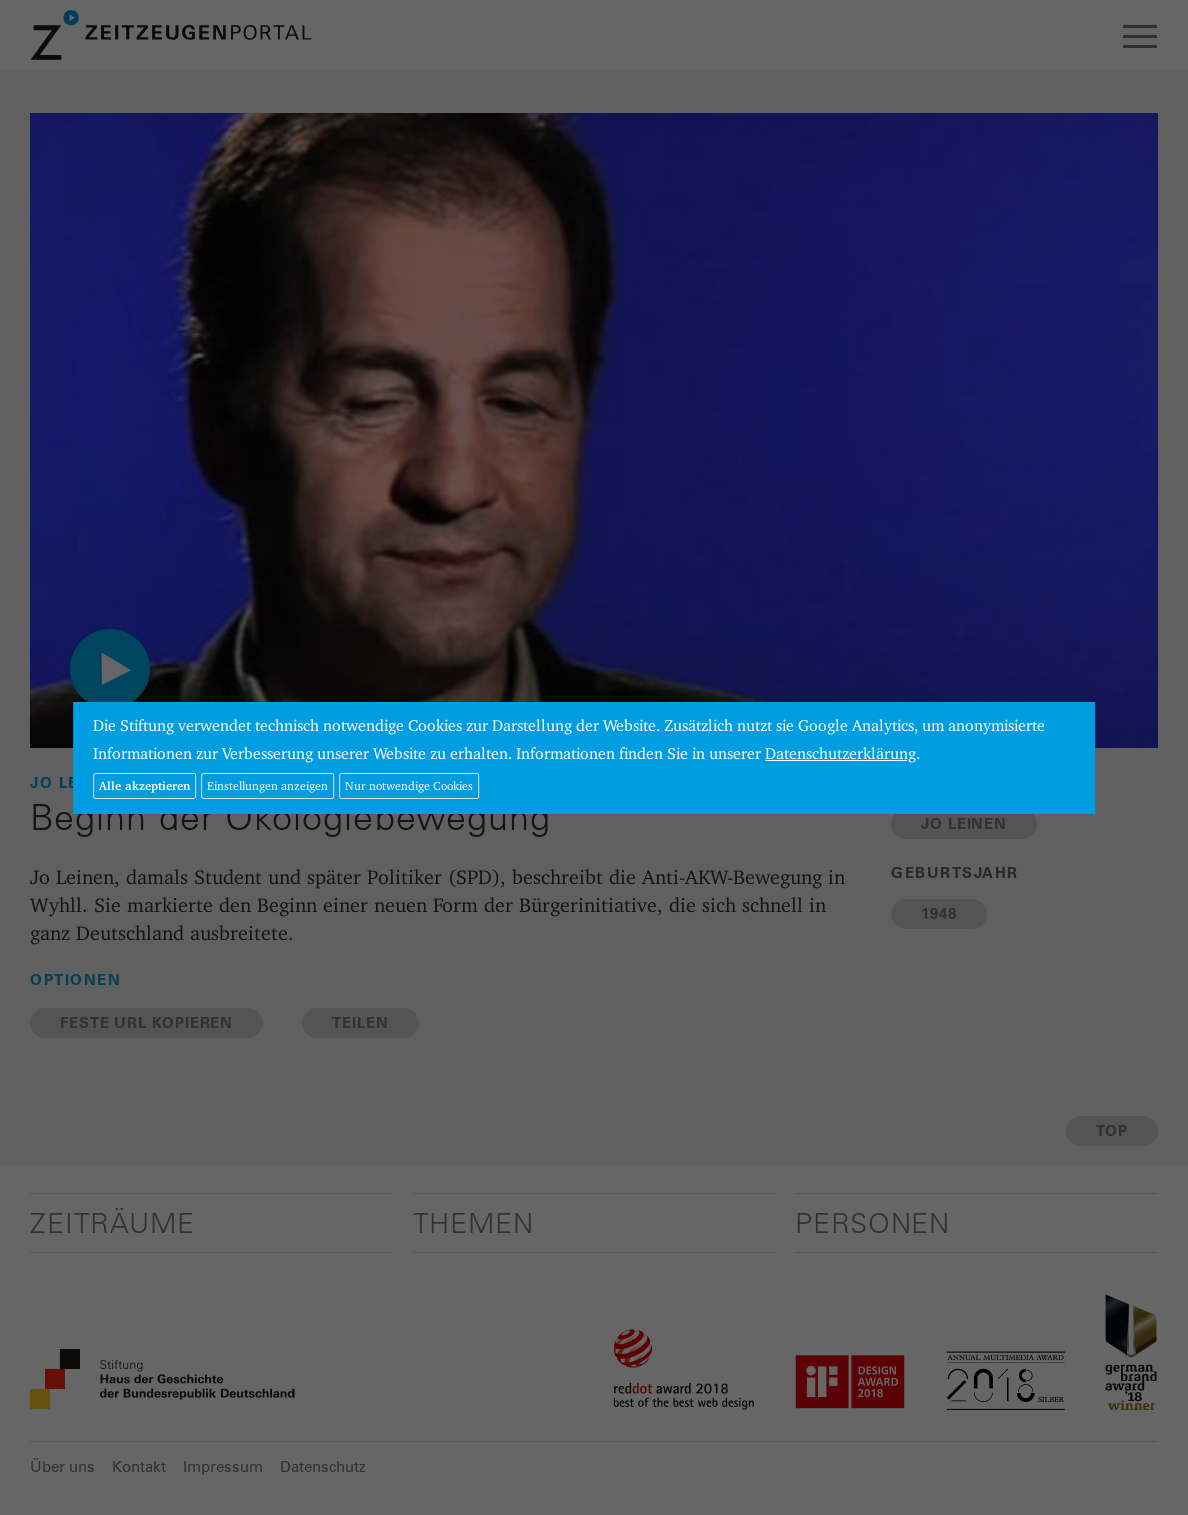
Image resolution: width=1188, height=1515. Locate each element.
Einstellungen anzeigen (267, 785)
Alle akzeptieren (144, 785)
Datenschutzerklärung (840, 753)
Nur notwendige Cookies (409, 785)
